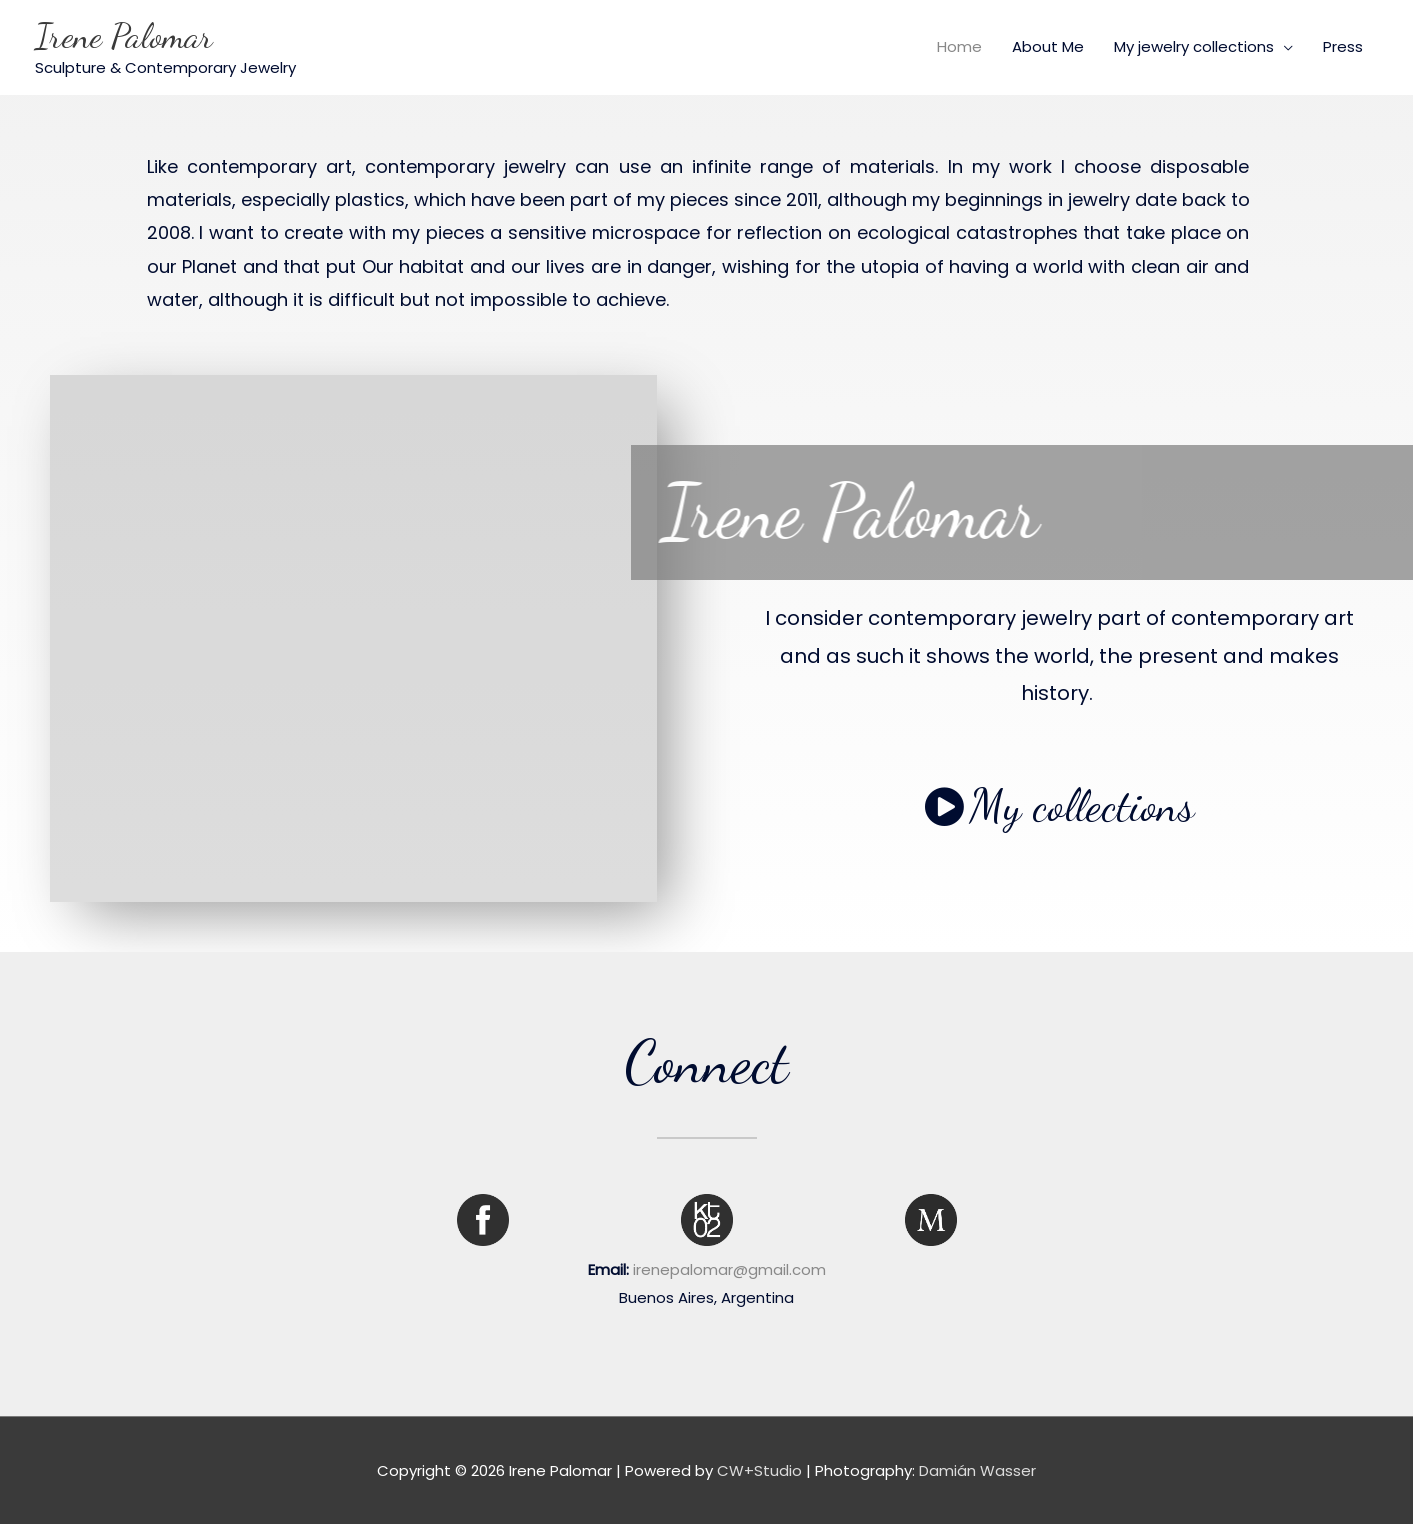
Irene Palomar (124, 36)
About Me (1048, 46)
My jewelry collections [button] (1194, 46)
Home (959, 46)
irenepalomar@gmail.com (729, 1269)
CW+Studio (759, 1470)
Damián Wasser (977, 1470)
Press (1343, 46)
